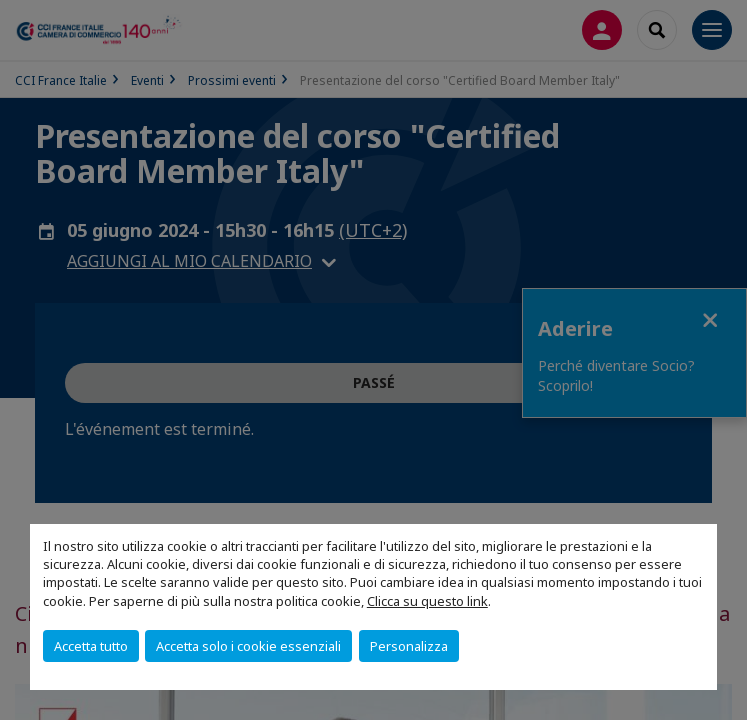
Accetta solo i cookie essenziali (248, 646)
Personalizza (409, 646)
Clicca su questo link (427, 601)
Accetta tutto (91, 646)
